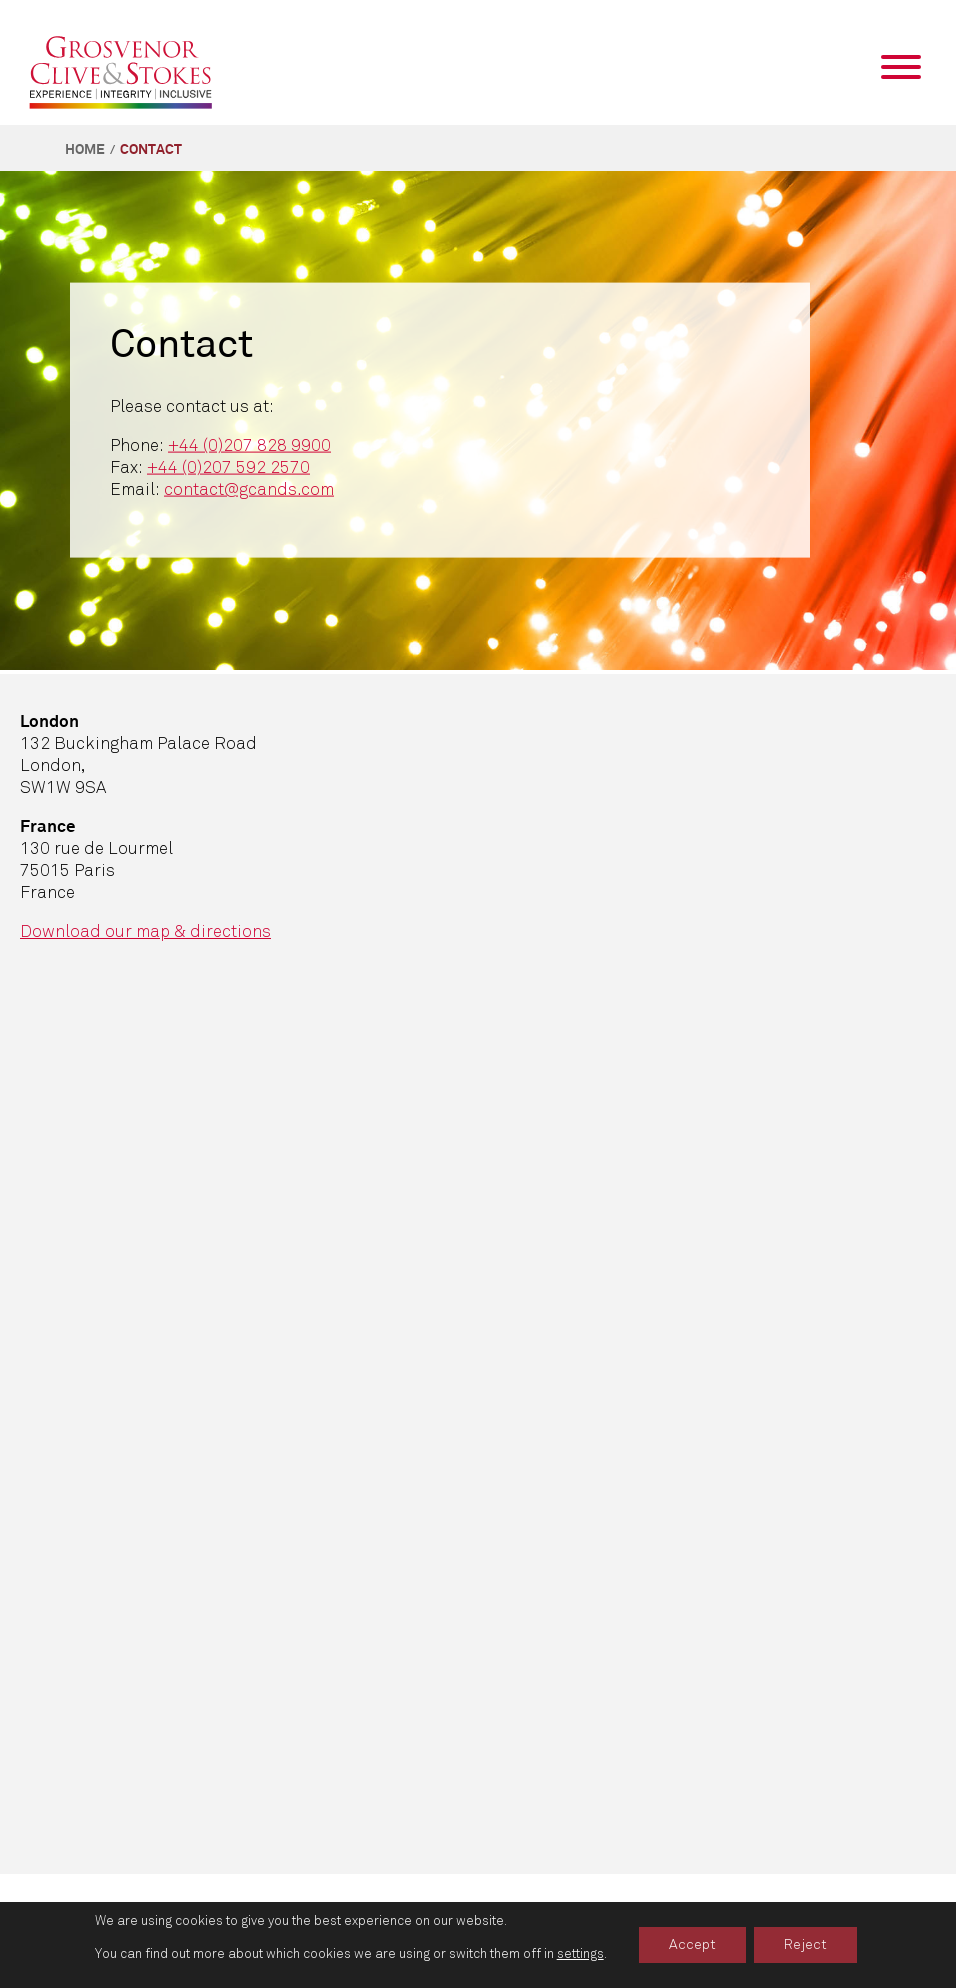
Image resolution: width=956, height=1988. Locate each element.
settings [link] (580, 1954)
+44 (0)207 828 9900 (249, 444)
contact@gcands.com (249, 488)
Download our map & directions (145, 931)
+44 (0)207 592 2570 (228, 466)
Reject (805, 1944)
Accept (692, 1944)
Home (85, 149)
